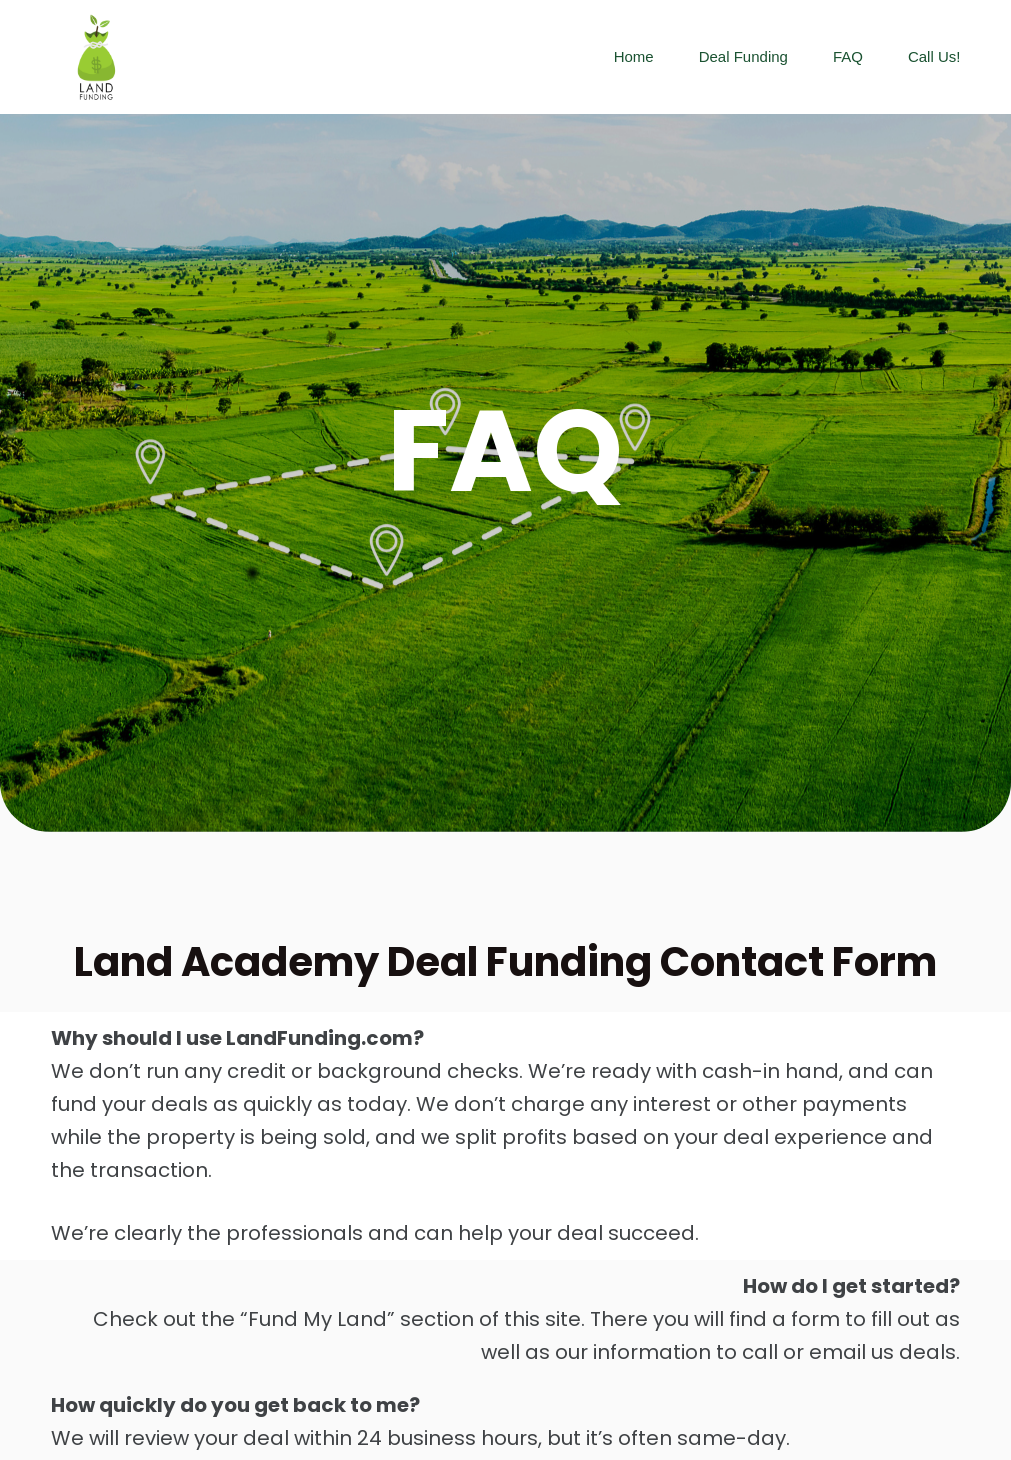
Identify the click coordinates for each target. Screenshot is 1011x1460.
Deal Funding (743, 56)
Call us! (934, 56)
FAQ (848, 56)
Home (634, 56)
